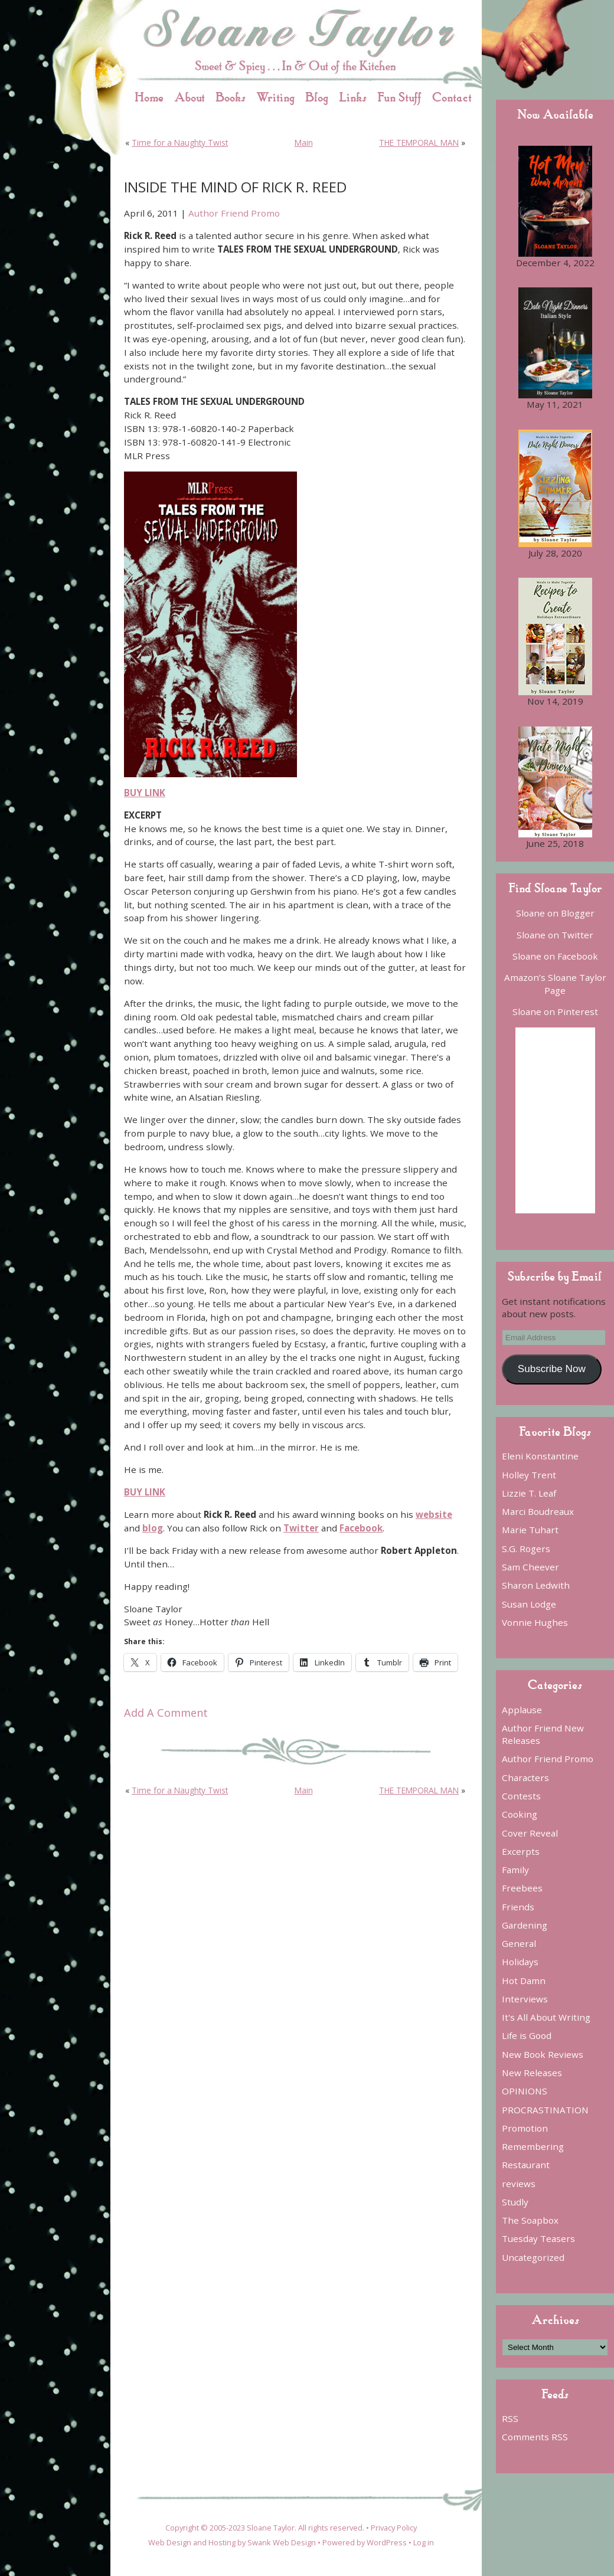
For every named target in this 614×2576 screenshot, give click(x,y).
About (189, 97)
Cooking (519, 1814)
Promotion (525, 2128)
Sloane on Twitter (555, 935)
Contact (452, 97)
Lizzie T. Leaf (529, 1493)
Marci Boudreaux (538, 1511)
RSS (510, 2418)
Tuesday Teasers (538, 2238)
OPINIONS (524, 2091)
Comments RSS (535, 2437)
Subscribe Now (552, 1368)
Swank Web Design (281, 2542)
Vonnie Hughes (535, 1622)
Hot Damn (524, 1980)
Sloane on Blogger (555, 913)
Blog (316, 97)
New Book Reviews (542, 2054)
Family (515, 1869)
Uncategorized (533, 2257)
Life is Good (526, 2035)
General (519, 1943)
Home (149, 97)
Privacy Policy (394, 2527)
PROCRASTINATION (545, 2110)
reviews (518, 2183)
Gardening (524, 1925)
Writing (275, 97)
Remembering (533, 2146)
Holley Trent (529, 1475)
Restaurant (526, 2165)
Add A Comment (166, 1713)
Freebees (522, 1888)
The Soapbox (530, 2220)
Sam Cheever (530, 1567)
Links (353, 97)
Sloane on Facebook (555, 956)
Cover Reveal (530, 1833)
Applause (522, 1710)
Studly (515, 2202)
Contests (521, 1796)
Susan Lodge (529, 1604)
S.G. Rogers (526, 1548)
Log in (423, 2542)
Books (230, 97)
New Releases (532, 2073)
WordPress (387, 2542)
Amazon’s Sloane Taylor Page (555, 983)
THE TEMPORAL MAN (419, 142)
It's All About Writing (546, 2017)
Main (304, 142)
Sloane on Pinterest (555, 1011)
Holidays (520, 1962)
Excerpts (521, 1851)
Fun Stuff (399, 97)
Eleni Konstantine (540, 1456)
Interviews (525, 1999)
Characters (525, 1777)
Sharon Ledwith (536, 1585)
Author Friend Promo (234, 213)
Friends (518, 1907)
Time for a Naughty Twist (180, 142)
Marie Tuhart (530, 1530)
